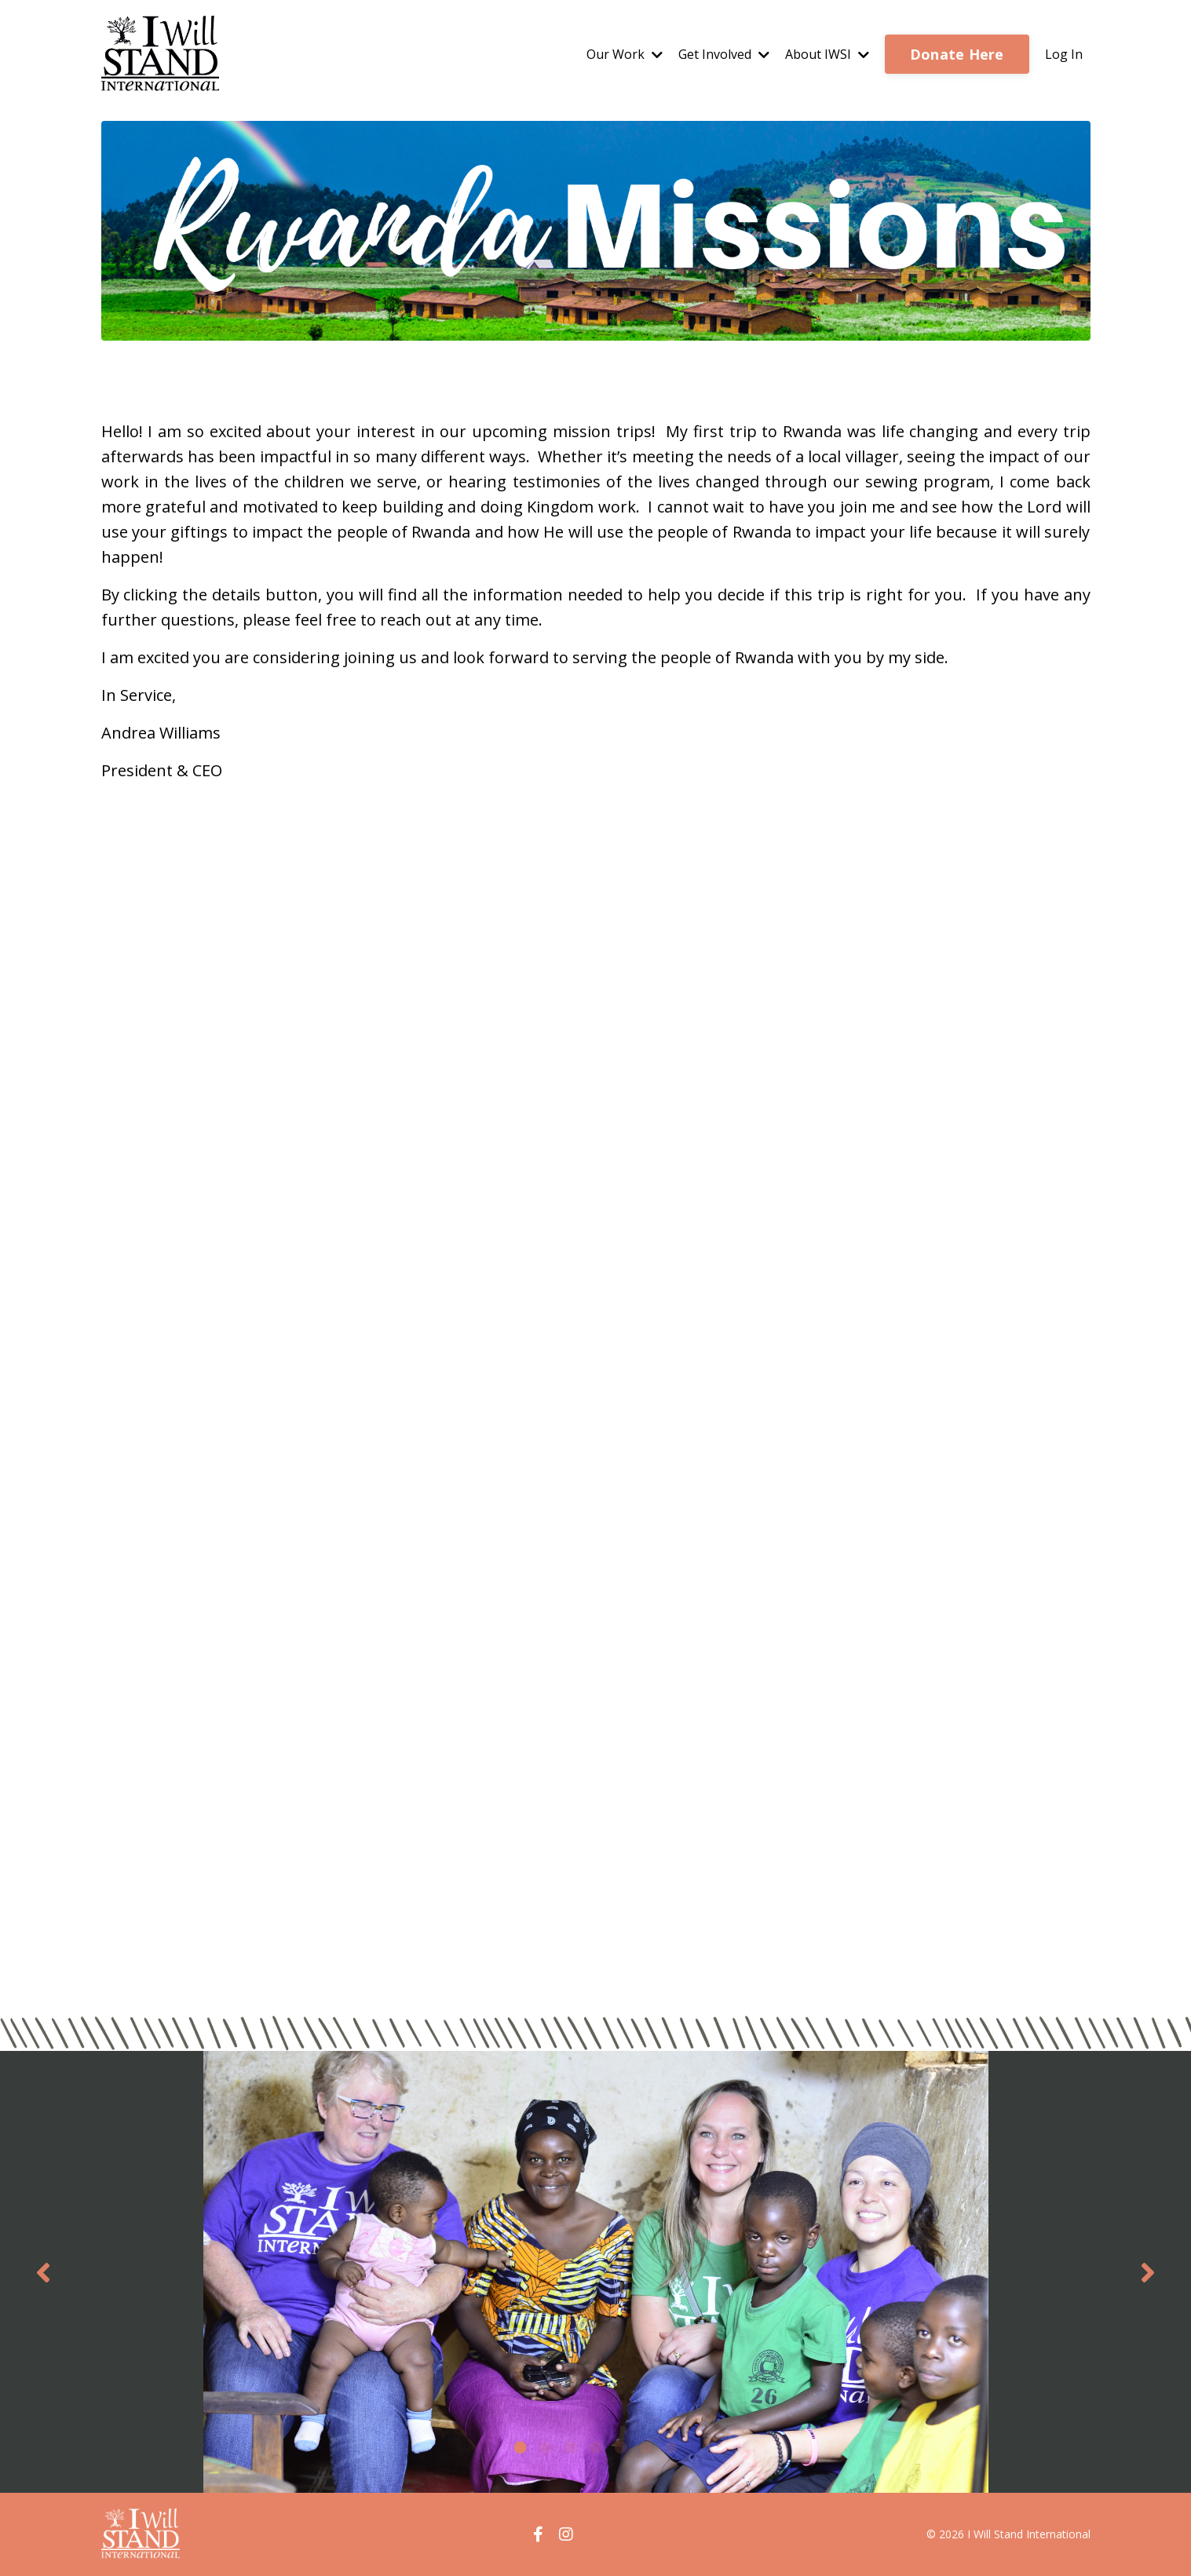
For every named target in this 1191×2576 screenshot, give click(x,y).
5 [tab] (621, 2447)
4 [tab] (596, 2447)
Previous (43, 2272)
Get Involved (723, 54)
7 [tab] (671, 2447)
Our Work (624, 54)
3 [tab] (571, 2447)
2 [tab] (545, 2447)
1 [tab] (520, 2447)
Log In (1064, 54)
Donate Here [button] (957, 54)
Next (1148, 2272)
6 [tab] (646, 2447)
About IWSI (827, 54)
